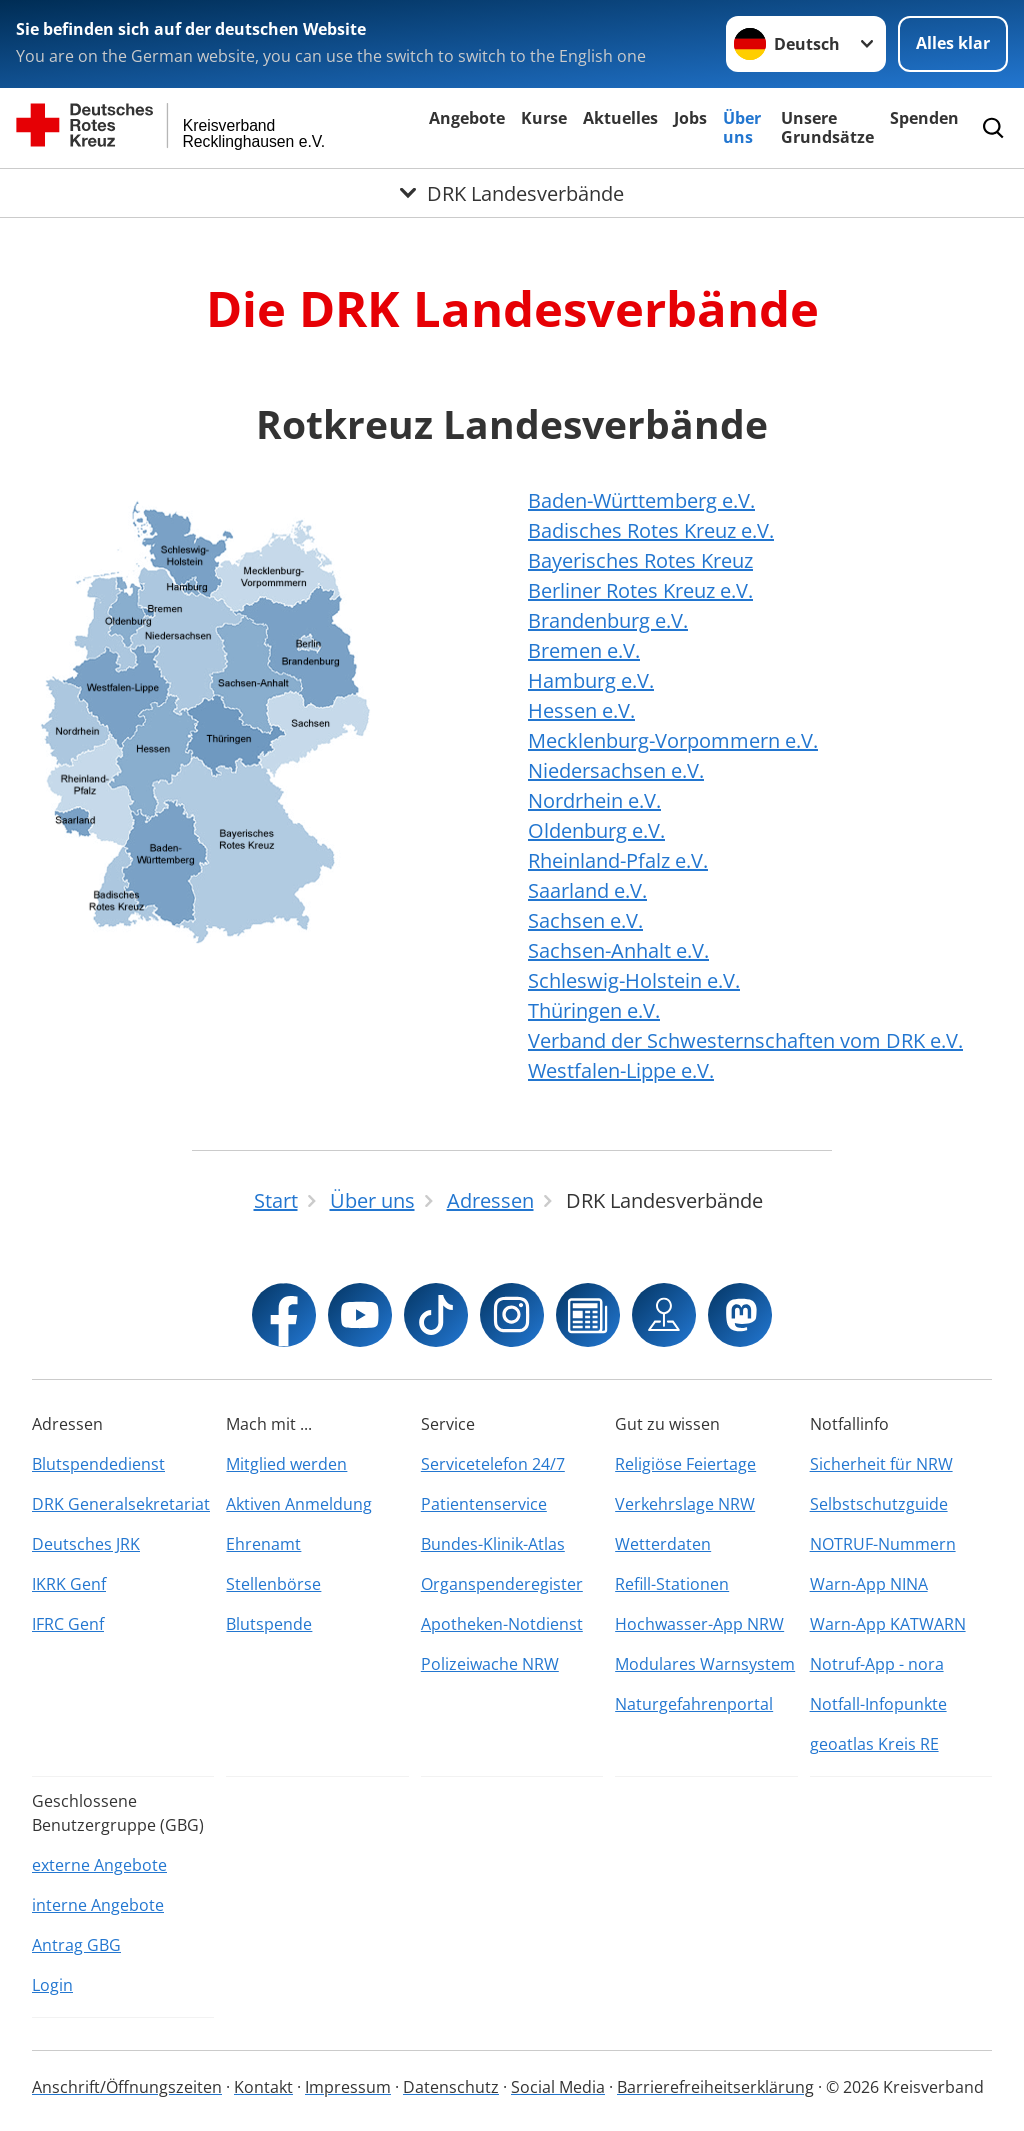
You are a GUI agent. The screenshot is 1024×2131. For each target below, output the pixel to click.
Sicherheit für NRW (881, 1464)
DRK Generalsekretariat (121, 1504)
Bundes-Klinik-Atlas (493, 1544)
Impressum (348, 2087)
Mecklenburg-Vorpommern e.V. (673, 740)
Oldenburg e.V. (596, 830)
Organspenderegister (502, 1584)
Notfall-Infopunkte (878, 1704)
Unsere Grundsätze (827, 127)
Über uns (742, 127)
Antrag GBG (76, 1945)
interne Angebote (98, 1905)
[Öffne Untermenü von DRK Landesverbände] (512, 193)
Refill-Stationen (672, 1584)
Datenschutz (451, 2087)
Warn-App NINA (869, 1584)
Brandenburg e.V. (608, 620)
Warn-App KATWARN (888, 1624)
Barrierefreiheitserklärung (715, 2087)
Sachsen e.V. (585, 920)
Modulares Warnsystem (705, 1664)
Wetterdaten (663, 1544)
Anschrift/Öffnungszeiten (127, 2087)
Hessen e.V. (581, 710)
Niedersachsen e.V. (616, 770)
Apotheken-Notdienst (502, 1624)
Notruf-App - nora (877, 1664)
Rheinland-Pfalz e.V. (618, 860)
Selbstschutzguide (879, 1504)
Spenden (924, 118)
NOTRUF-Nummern (883, 1544)
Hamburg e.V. (591, 680)
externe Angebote (99, 1865)
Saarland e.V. (587, 890)
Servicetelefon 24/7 (493, 1464)
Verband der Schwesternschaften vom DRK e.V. (745, 1040)
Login (52, 1985)
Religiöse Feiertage (685, 1464)
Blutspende (269, 1624)
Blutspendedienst (98, 1464)
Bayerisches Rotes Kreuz (640, 560)
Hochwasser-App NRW (699, 1624)
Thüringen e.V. (594, 1010)
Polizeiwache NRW (490, 1664)
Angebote (467, 118)
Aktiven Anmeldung (299, 1504)
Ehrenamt (263, 1544)
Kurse (544, 118)
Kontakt (263, 2087)
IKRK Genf (69, 1584)
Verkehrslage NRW (685, 1504)
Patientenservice (484, 1504)
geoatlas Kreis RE (874, 1744)
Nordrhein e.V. (594, 800)
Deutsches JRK (86, 1544)
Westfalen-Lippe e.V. (621, 1070)
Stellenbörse (273, 1584)
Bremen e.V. (584, 650)
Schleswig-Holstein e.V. (634, 980)
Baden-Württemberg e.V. (641, 500)
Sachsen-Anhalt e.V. (618, 950)
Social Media (558, 2087)
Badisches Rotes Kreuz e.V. (651, 530)
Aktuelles (620, 118)
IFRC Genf (68, 1624)
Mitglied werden (286, 1464)
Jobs (690, 118)
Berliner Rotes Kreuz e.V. (640, 590)
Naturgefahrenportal (694, 1704)
